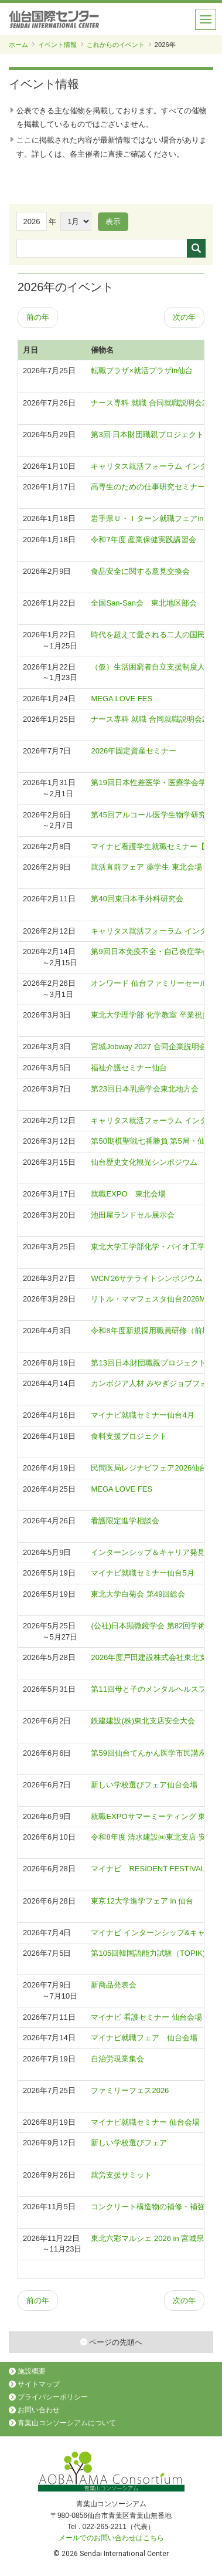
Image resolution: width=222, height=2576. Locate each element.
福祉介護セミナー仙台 (129, 1067)
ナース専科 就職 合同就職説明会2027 (154, 719)
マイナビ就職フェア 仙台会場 (144, 2037)
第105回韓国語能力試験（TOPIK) (148, 1953)
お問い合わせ (39, 2410)
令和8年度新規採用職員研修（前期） (154, 1330)
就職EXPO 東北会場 (128, 1193)
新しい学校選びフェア (129, 2142)
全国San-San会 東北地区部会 (144, 603)
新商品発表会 (113, 1984)
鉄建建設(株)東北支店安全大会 (143, 1720)
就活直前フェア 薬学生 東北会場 (146, 867)
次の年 (184, 317)
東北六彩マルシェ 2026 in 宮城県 (147, 2238)
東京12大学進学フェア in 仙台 (142, 1900)
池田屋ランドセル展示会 (133, 1215)
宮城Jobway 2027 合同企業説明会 (148, 1046)
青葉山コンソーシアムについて (67, 2423)
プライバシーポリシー (53, 2397)
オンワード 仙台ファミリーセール (149, 983)
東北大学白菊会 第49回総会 (138, 1594)
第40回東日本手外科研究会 (137, 898)
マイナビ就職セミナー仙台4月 (142, 1415)
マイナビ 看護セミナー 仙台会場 (146, 2017)
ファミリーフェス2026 (130, 2090)
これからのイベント (116, 44)
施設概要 (32, 2371)
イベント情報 (57, 44)
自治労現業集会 (117, 2058)
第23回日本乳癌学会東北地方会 (144, 1088)
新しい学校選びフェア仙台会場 (144, 1784)
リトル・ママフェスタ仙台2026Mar (151, 1298)
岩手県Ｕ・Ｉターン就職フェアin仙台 (154, 518)
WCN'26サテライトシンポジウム (147, 1278)
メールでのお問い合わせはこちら (111, 2538)
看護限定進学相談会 (125, 1520)
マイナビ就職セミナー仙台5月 (142, 1572)
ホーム (18, 44)
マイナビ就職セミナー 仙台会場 (145, 2122)
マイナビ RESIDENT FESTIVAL (148, 1868)
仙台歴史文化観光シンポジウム (144, 1162)
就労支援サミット (121, 2175)
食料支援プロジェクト (129, 1436)
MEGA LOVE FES (121, 698)
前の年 (37, 317)
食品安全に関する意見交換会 (140, 571)
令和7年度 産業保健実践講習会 (143, 539)
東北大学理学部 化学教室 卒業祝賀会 (154, 1014)
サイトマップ (39, 2384)
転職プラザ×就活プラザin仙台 (142, 370)
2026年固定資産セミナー (133, 750)
